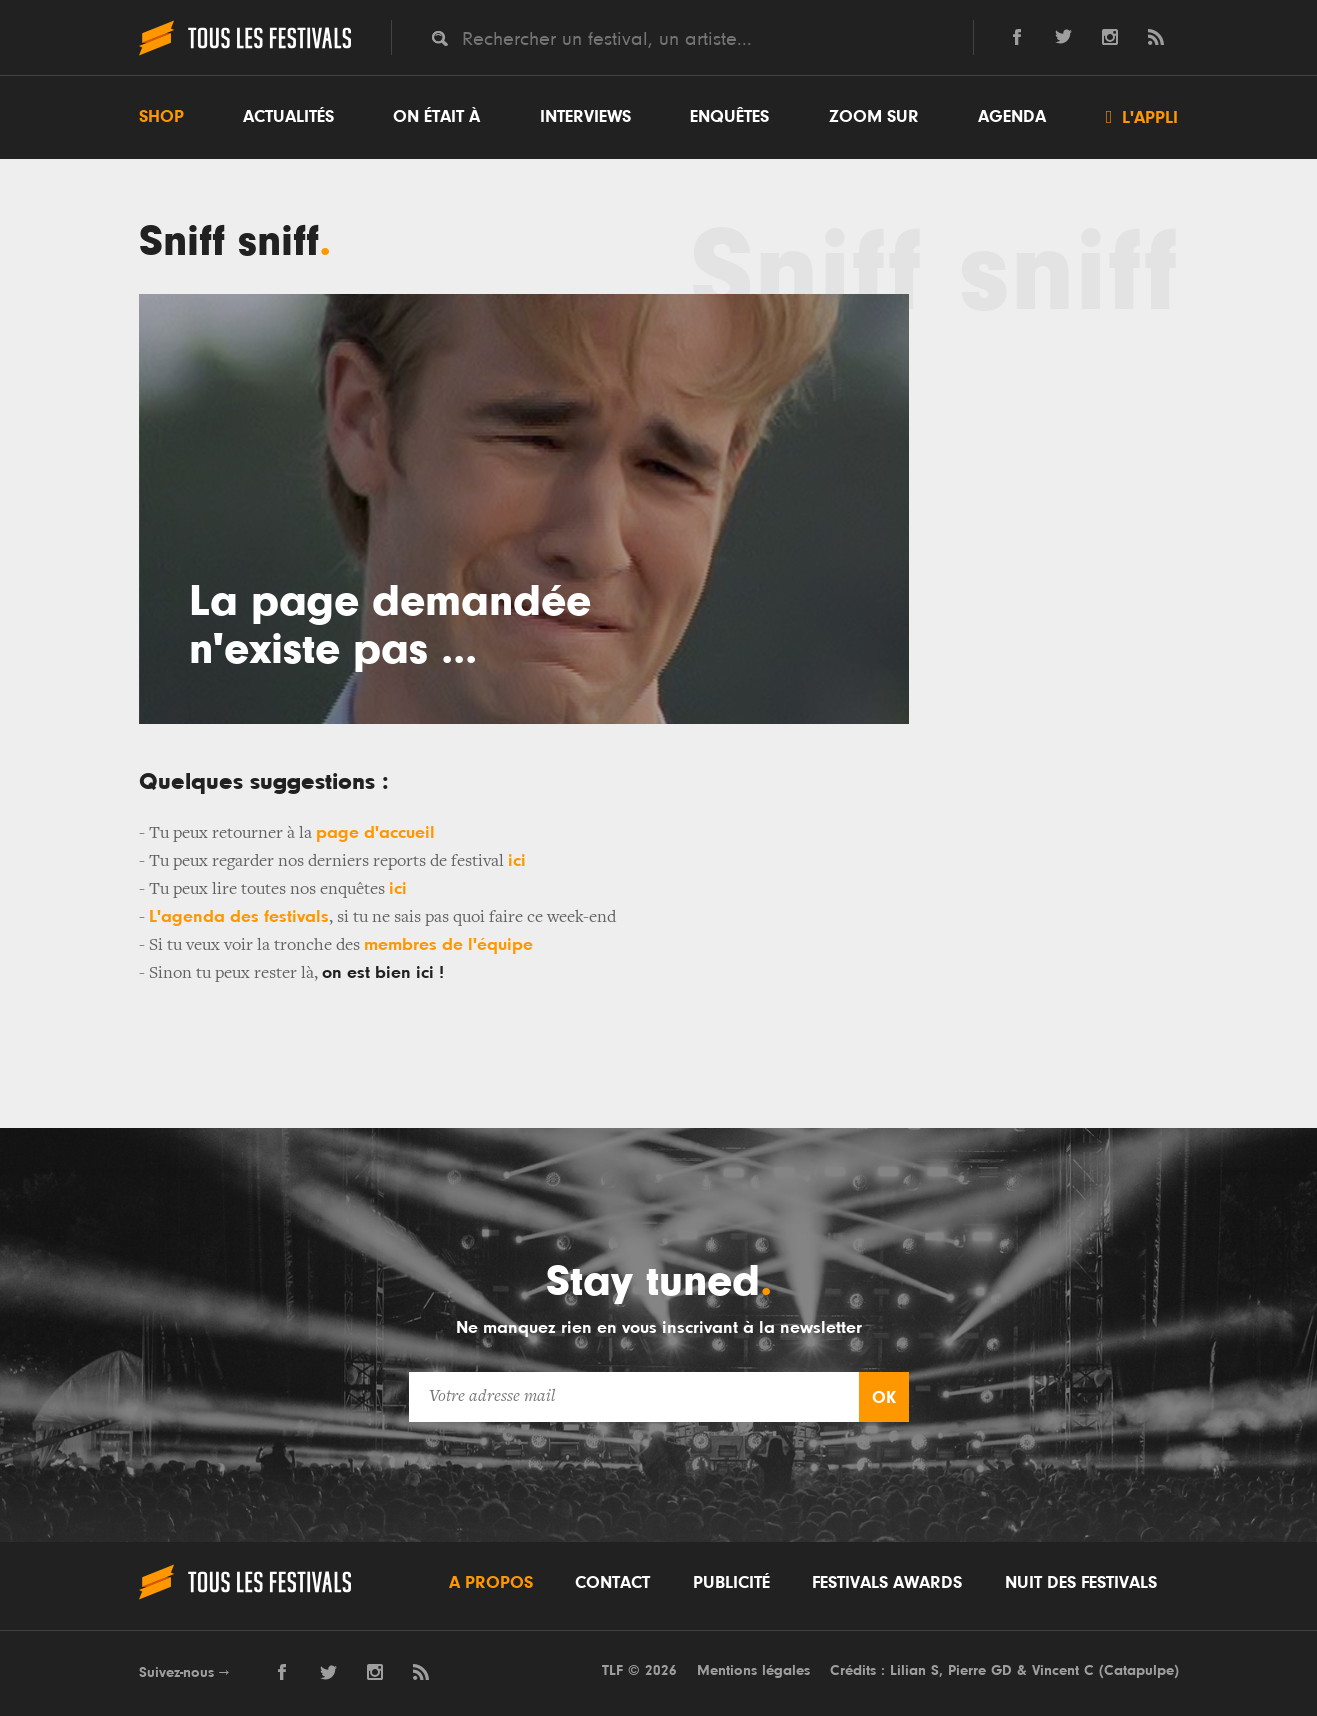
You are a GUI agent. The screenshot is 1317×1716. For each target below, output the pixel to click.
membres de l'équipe (448, 945)
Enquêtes (729, 117)
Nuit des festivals (1081, 1583)
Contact (612, 1583)
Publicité (731, 1583)
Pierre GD (980, 1670)
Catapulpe (1139, 1670)
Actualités (288, 117)
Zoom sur (874, 117)
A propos (491, 1583)
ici (517, 861)
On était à (436, 117)
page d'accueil (375, 833)
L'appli (1142, 117)
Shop (161, 117)
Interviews (585, 117)
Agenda (1012, 117)
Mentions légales (753, 1670)
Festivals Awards (887, 1583)
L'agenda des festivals (239, 917)
